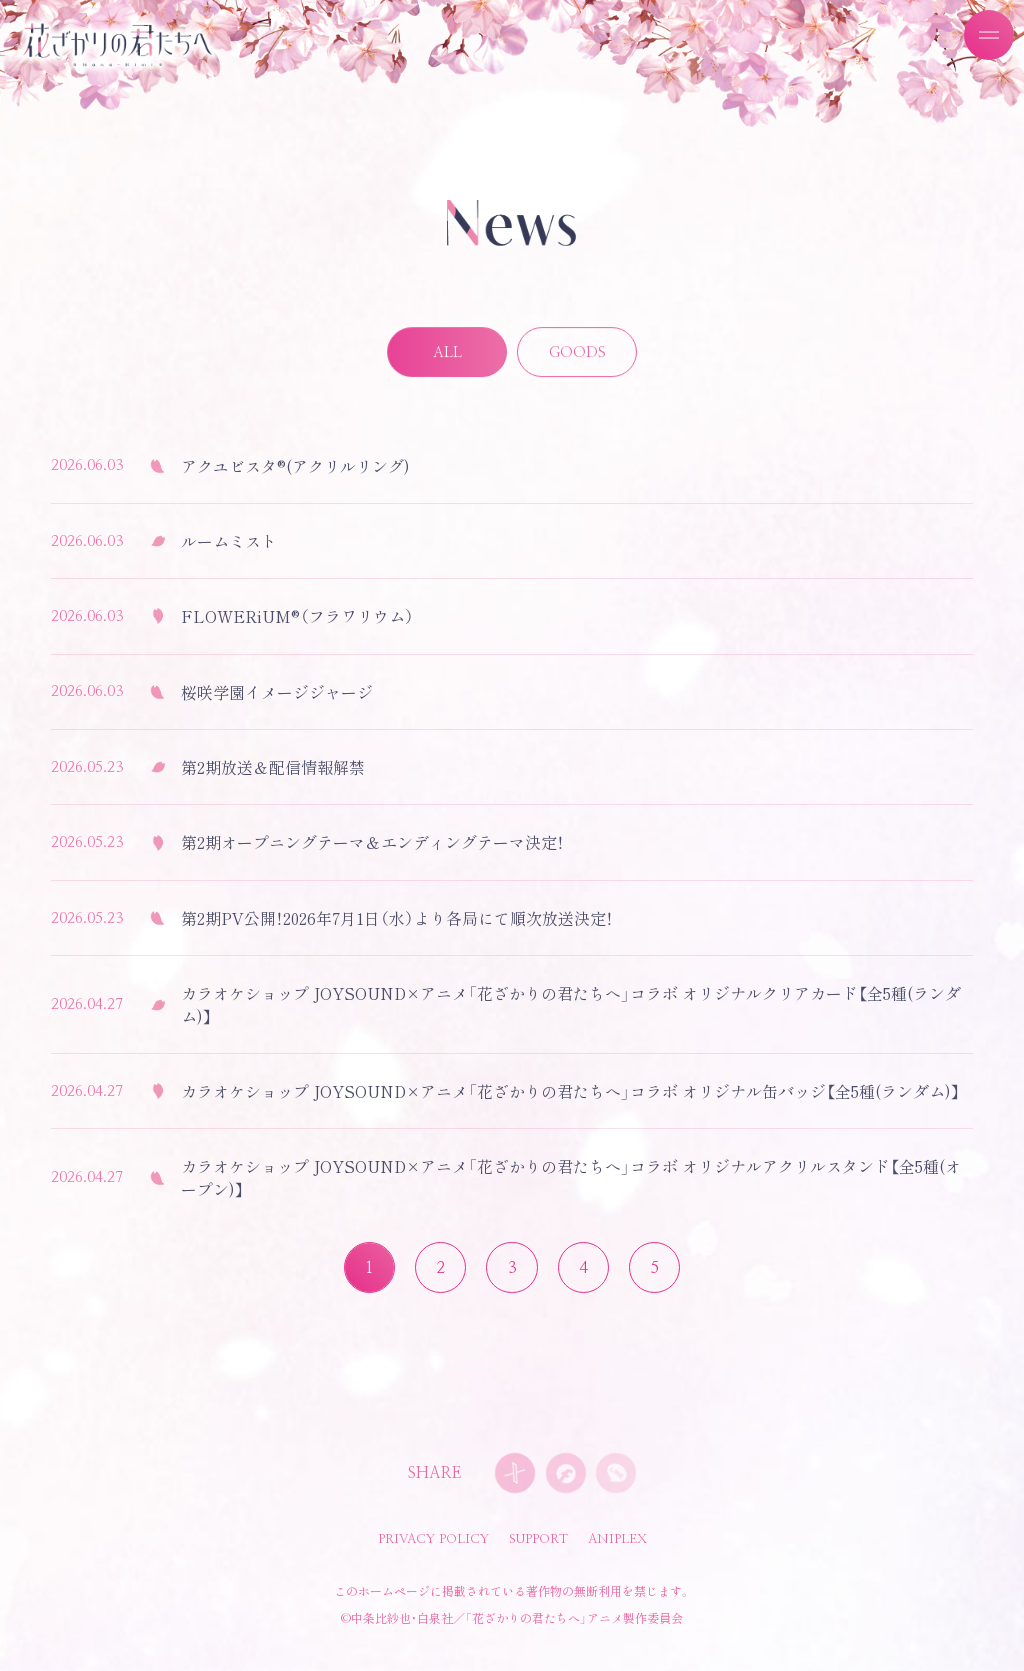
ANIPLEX (617, 1539)
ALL (447, 354)
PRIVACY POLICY (433, 1539)
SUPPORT (538, 1539)
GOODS (577, 354)
